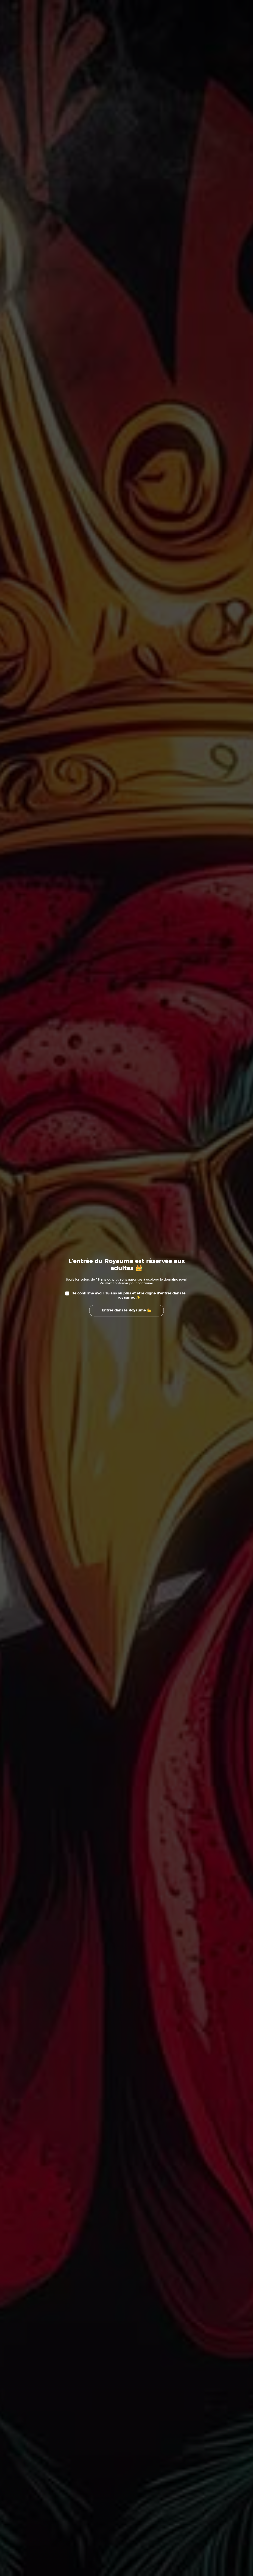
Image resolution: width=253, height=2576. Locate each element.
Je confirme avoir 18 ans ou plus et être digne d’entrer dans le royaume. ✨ (128, 1296)
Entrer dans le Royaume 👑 (126, 1310)
